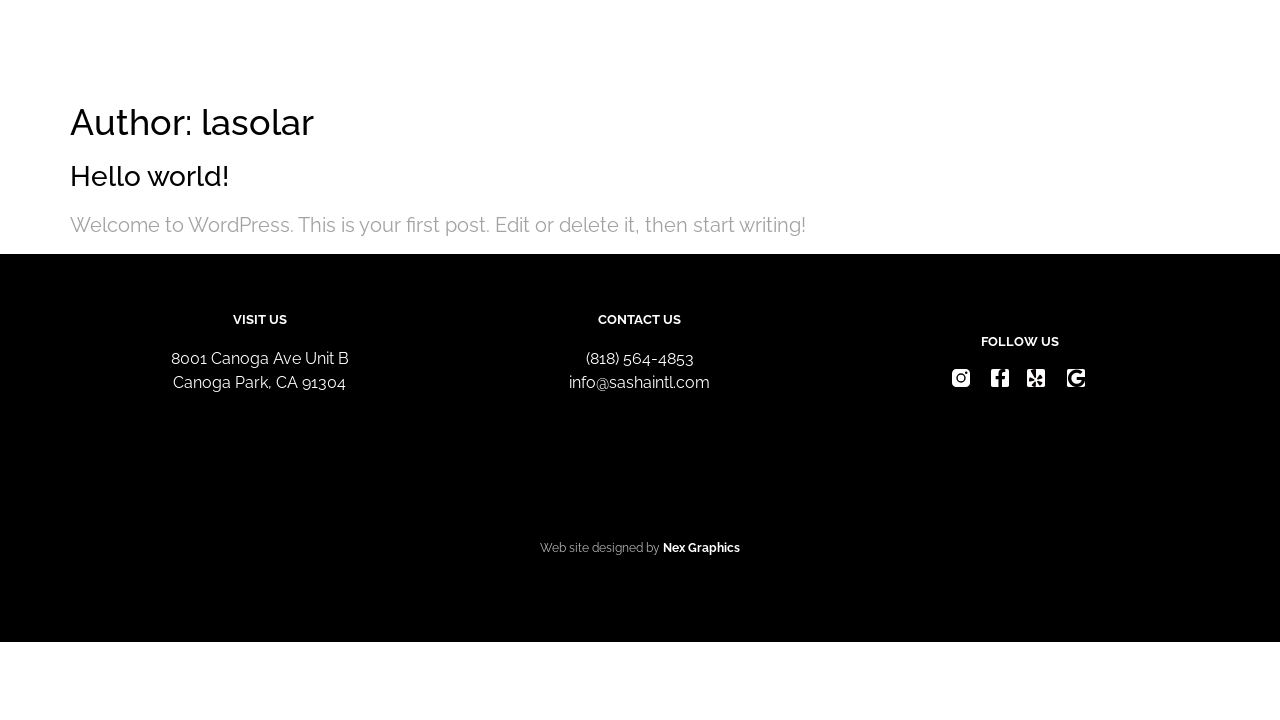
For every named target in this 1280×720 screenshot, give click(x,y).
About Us (860, 47)
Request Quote (1010, 47)
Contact (1155, 47)
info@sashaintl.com (639, 382)
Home (748, 47)
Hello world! (149, 176)
